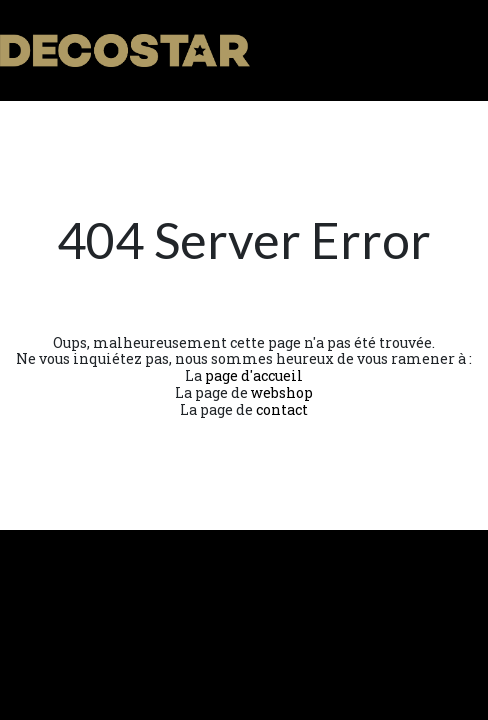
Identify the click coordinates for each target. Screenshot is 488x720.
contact (282, 409)
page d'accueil (254, 375)
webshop (282, 392)
